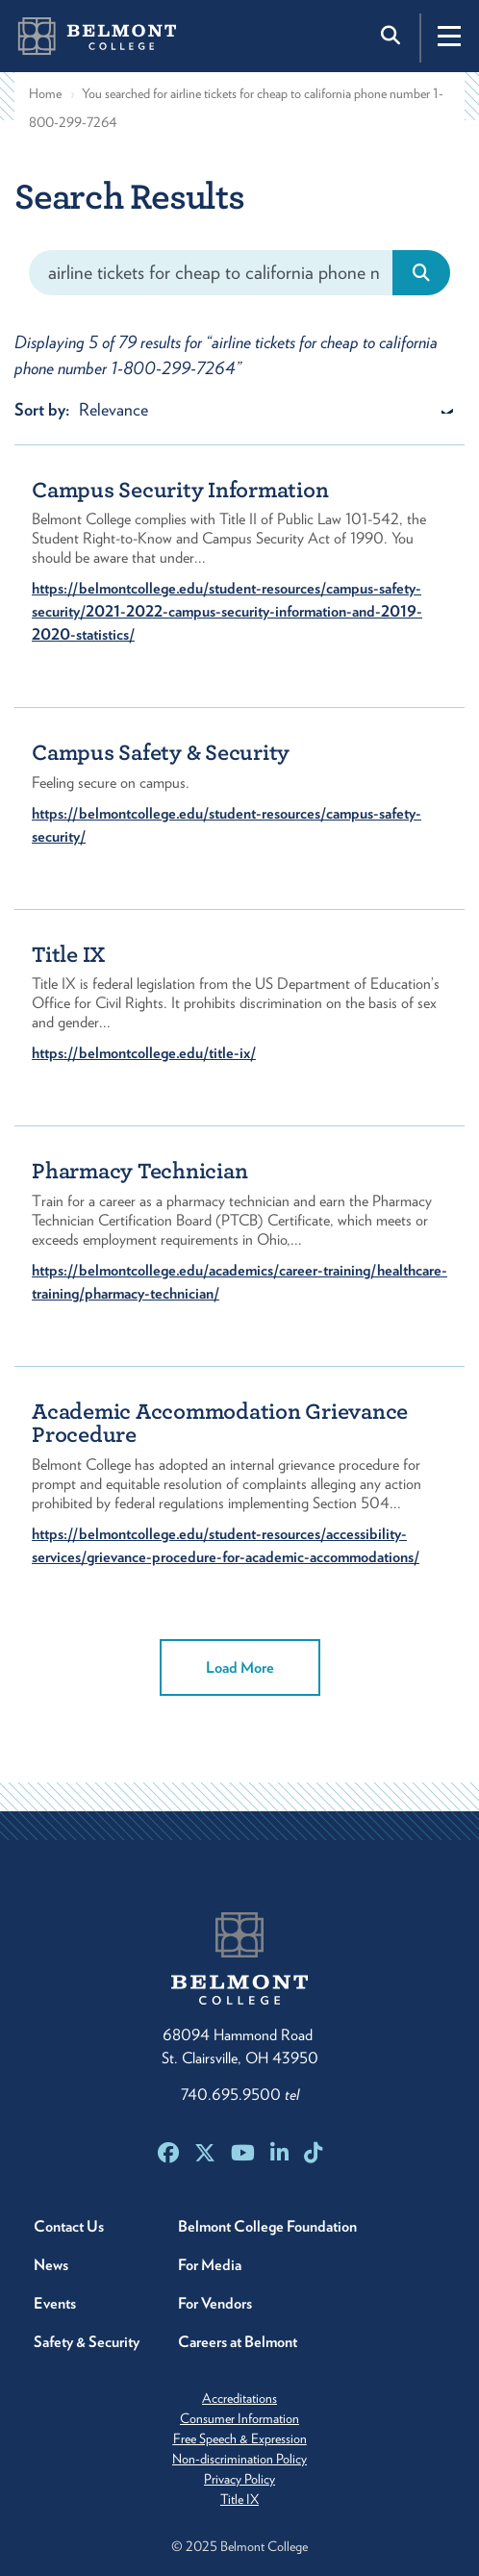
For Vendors (215, 2303)
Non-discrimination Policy (239, 2458)
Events (55, 2303)
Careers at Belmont (237, 2342)
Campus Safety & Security (161, 753)
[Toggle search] (392, 35)
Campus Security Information (180, 490)
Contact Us (69, 2226)
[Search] (211, 272)
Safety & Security (86, 2342)
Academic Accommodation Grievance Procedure (220, 1424)
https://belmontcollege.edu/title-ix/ (144, 1053)
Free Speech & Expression (240, 2438)
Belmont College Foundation (267, 2226)
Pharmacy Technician (139, 1171)
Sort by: (41, 409)
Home (45, 93)
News (51, 2265)
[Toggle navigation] (449, 35)
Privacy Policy (239, 2479)
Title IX (69, 955)
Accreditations (239, 2398)
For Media (209, 2265)
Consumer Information (239, 2418)
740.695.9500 (240, 2094)
